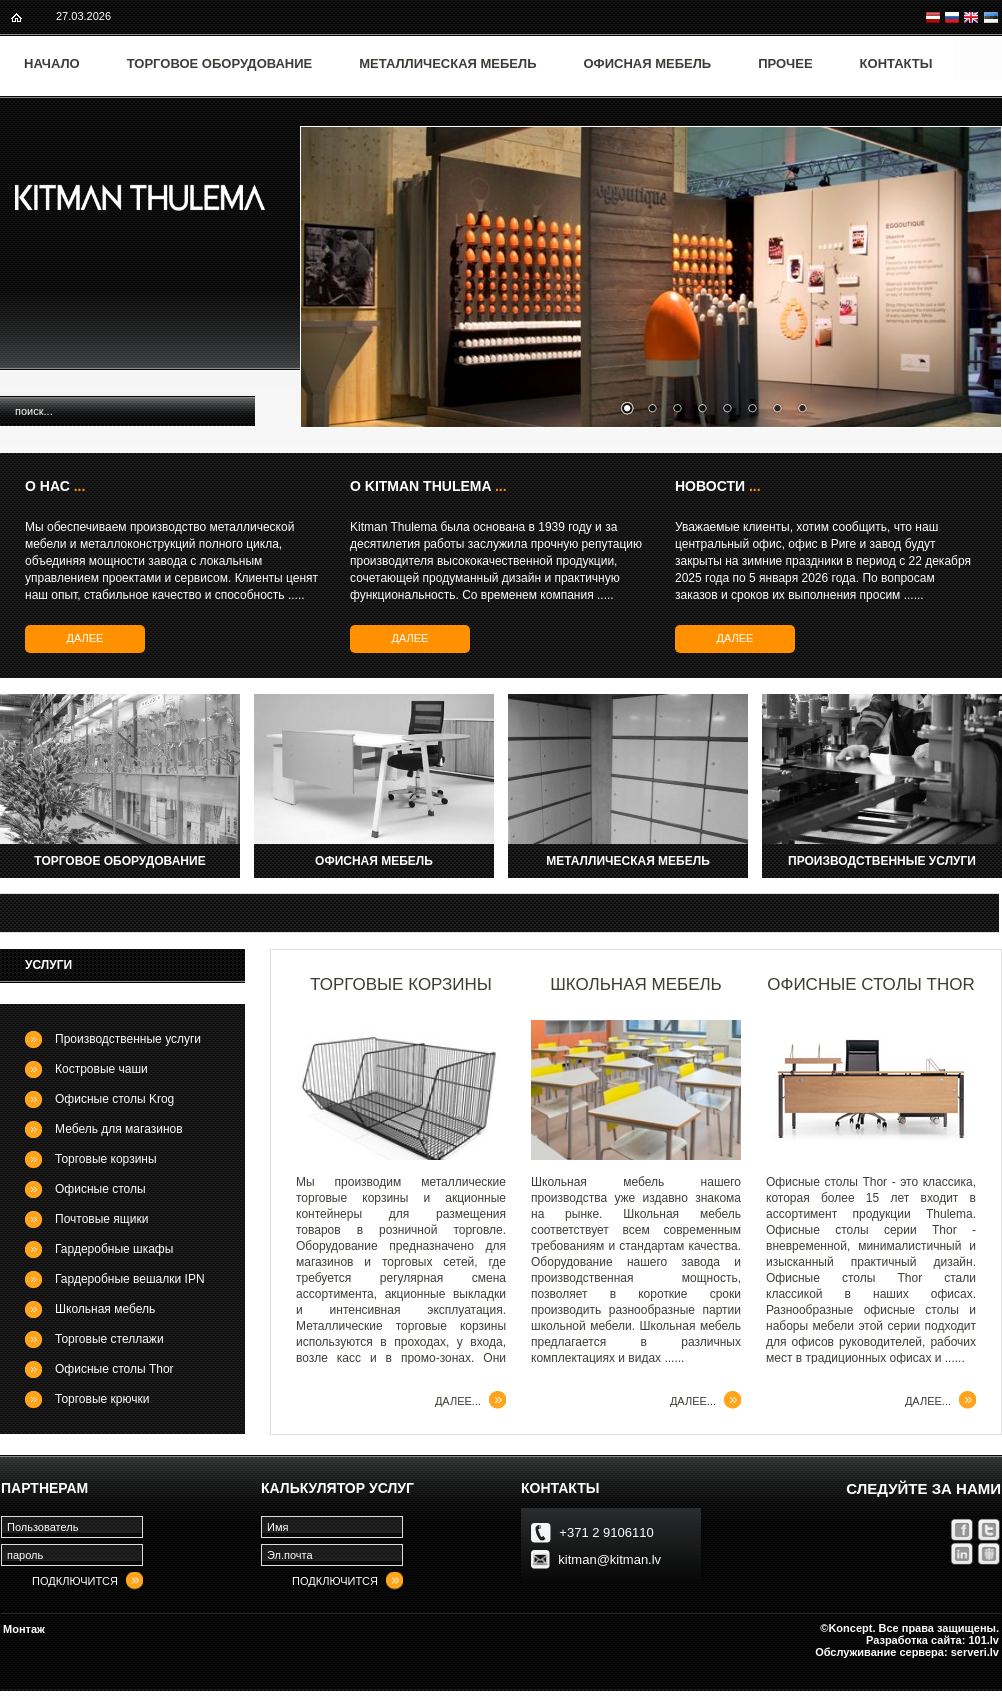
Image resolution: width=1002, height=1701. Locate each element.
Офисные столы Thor (114, 1369)
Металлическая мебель (447, 63)
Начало (52, 63)
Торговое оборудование (220, 63)
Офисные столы (100, 1189)
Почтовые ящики (101, 1219)
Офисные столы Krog (114, 1099)
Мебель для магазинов (119, 1129)
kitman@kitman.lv (609, 1559)
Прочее (785, 63)
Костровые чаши (101, 1069)
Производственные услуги (128, 1039)
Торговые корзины (106, 1159)
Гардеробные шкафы (114, 1249)
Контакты (896, 63)
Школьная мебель (105, 1309)
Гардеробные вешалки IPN (130, 1279)
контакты (560, 1488)
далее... (458, 1401)
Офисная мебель (648, 63)
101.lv (983, 1640)
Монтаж (24, 1629)
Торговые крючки (102, 1399)
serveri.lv (975, 1652)
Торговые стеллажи (109, 1339)
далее (85, 638)
